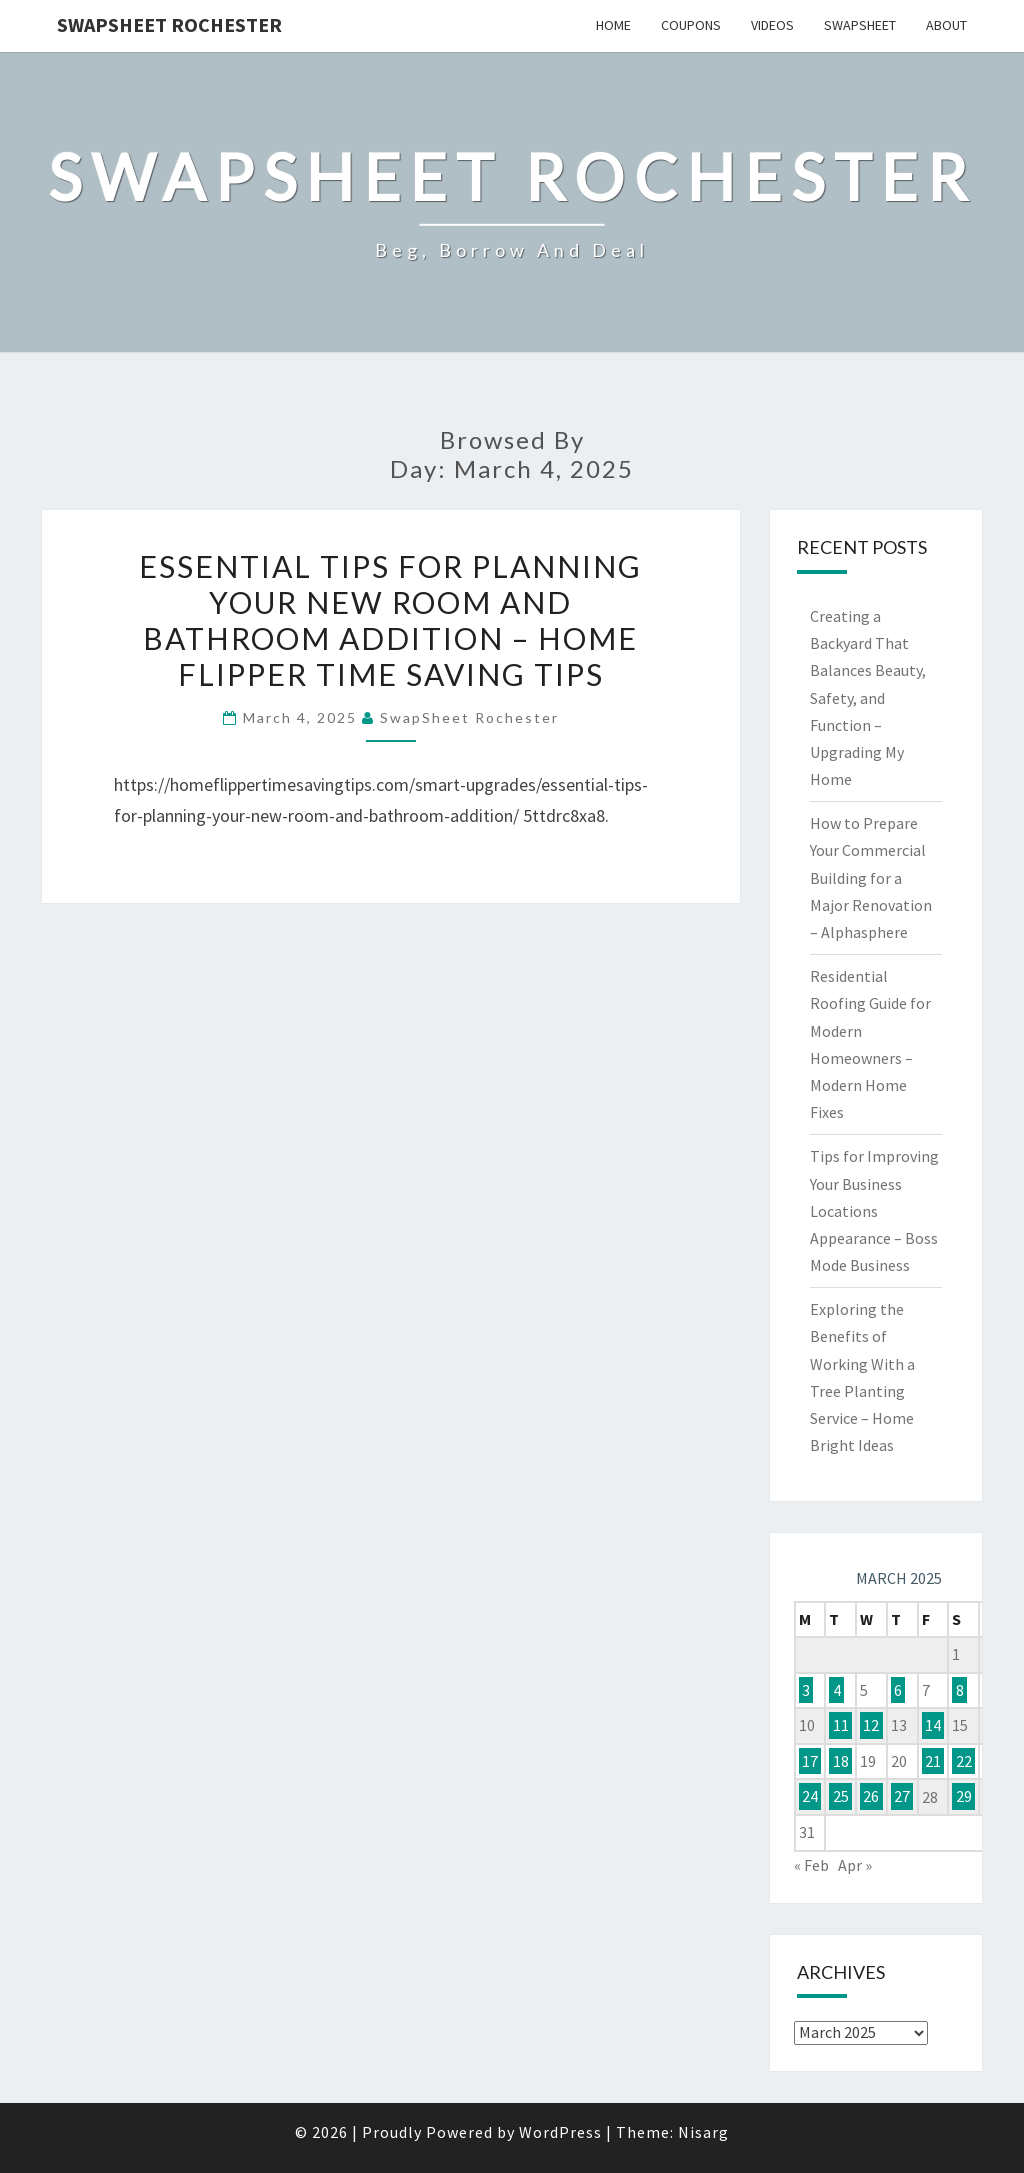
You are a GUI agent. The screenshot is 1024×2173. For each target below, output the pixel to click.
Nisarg (703, 2132)
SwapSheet (860, 25)
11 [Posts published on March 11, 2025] (841, 1725)
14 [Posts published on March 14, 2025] (933, 1725)
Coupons (691, 25)
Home (613, 25)
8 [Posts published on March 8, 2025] (960, 1690)
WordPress (560, 2132)
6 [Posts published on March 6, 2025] (898, 1690)
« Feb (811, 1865)
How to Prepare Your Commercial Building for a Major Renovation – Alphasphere (871, 877)
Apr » (855, 1865)
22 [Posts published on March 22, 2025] (964, 1761)
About (946, 25)
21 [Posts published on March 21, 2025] (933, 1761)
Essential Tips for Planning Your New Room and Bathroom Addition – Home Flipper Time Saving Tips (390, 620)
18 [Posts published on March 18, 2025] (841, 1761)
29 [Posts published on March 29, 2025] (964, 1797)
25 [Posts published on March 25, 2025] (841, 1797)
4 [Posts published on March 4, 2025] (837, 1690)
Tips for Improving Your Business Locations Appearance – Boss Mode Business (874, 1210)
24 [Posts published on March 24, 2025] (810, 1797)
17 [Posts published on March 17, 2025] (810, 1761)
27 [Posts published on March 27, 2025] (902, 1797)
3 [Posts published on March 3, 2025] (806, 1690)
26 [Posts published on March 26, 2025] (871, 1797)
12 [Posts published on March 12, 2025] (871, 1725)
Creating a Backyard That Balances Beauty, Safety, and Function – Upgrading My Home (868, 697)
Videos (772, 25)
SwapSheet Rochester (169, 24)
